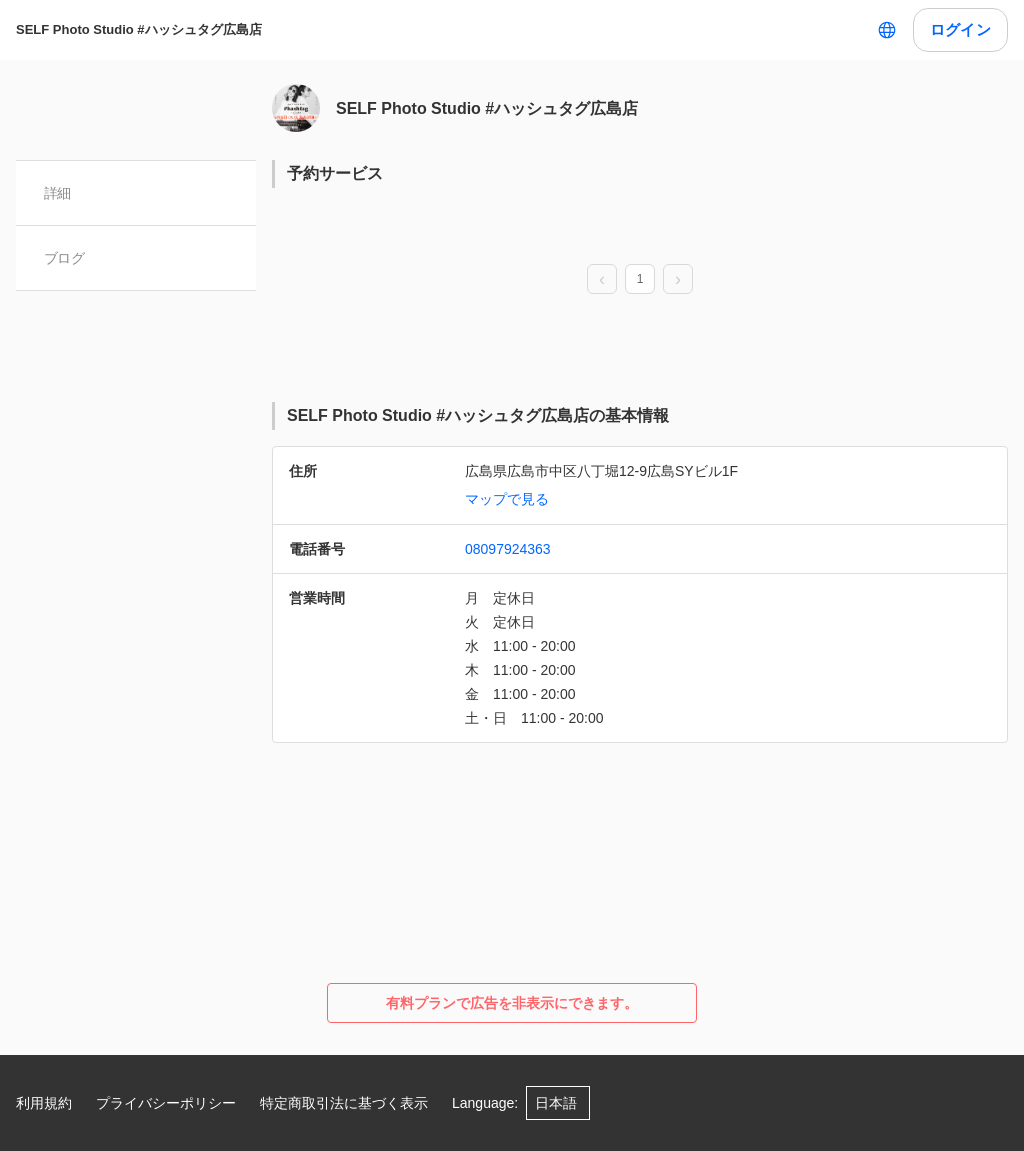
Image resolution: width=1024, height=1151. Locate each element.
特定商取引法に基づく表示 (344, 1103)
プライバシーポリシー (166, 1103)
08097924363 (508, 549)
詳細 (57, 193)
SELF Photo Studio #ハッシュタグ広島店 (139, 29)
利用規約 (44, 1103)
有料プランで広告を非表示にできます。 (512, 1003)
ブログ (64, 258)
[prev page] (602, 280)
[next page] (678, 280)
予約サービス (335, 173)
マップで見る (507, 499)
